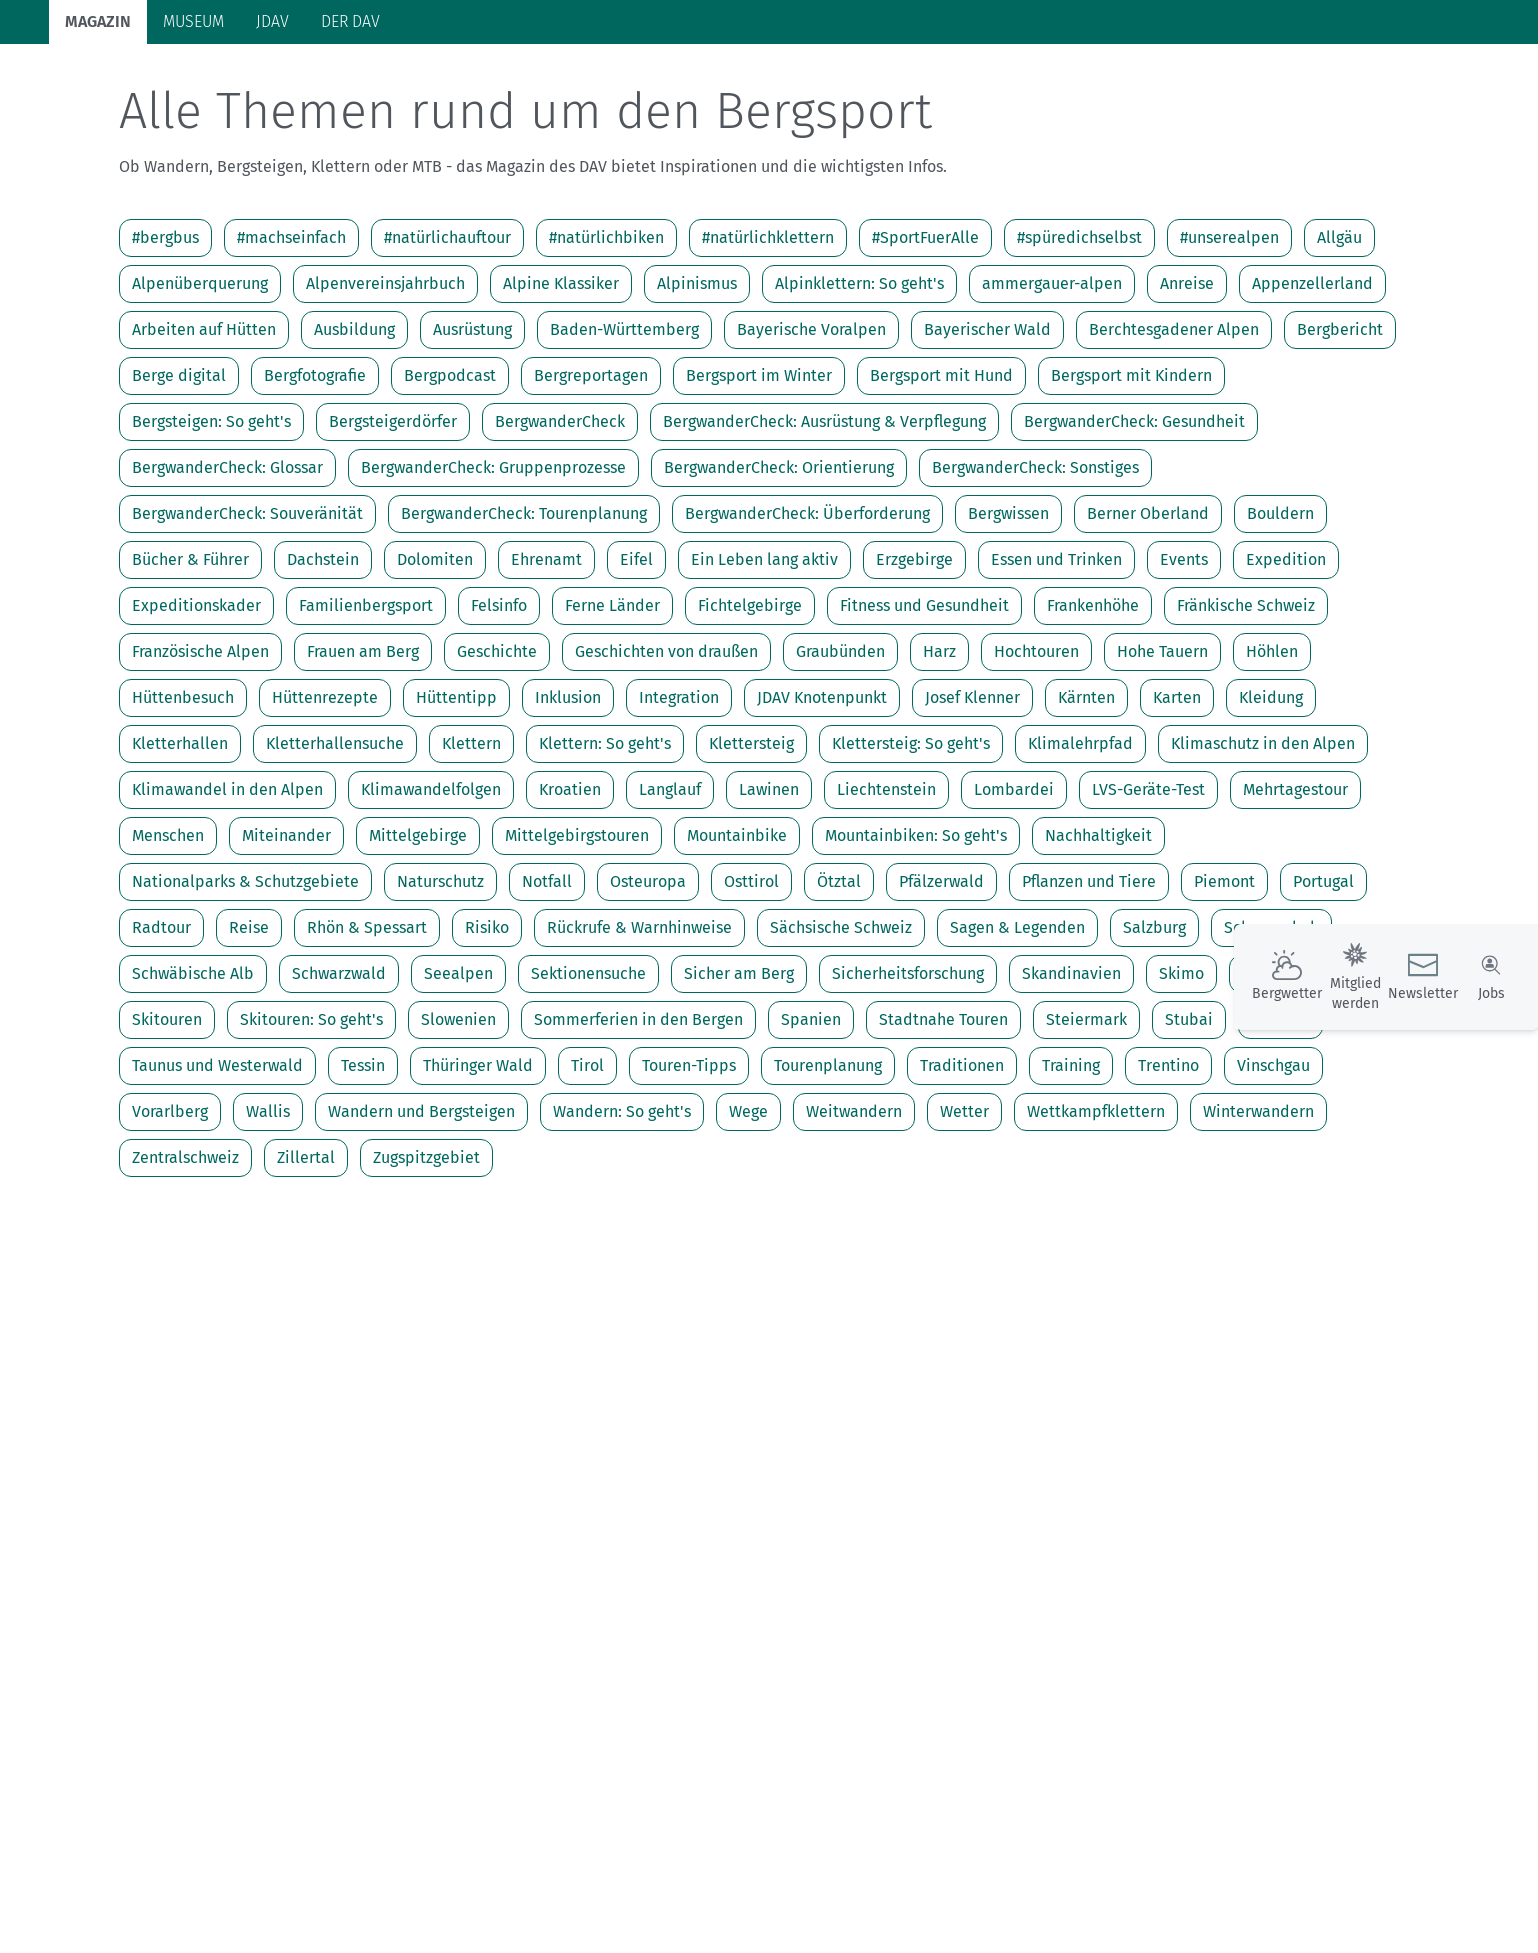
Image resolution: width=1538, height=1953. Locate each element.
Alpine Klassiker (561, 361)
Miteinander (286, 913)
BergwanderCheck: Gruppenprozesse (493, 545)
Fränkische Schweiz (1246, 683)
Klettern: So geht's (605, 821)
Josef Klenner (972, 775)
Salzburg (1154, 1005)
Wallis (268, 1189)
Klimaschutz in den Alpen (1263, 821)
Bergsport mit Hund (941, 453)
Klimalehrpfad (1080, 821)
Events (1184, 637)
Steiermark (1086, 1097)
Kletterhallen (180, 821)
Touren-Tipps (689, 1143)
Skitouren (167, 1097)
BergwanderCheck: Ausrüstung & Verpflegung (824, 499)
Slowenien (458, 1097)
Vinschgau (1273, 1143)
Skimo (1181, 1051)
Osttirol (751, 959)
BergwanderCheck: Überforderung (807, 591)
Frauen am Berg (363, 729)
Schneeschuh (1271, 1005)
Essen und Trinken (1056, 637)
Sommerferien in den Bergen (638, 1097)
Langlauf (670, 867)
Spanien (811, 1097)
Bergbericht (1340, 407)
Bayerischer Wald (987, 407)
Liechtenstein (886, 867)
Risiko (487, 1005)
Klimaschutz (562, 82)
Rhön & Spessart (367, 1005)
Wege (748, 1189)
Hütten (461, 82)
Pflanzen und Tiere (1089, 959)
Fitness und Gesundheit (924, 683)
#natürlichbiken (606, 315)
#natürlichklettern (768, 315)
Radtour (161, 1005)
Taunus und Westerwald (217, 1143)
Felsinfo (499, 683)
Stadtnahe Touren (943, 1097)
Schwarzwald (339, 1051)
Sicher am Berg (739, 1051)
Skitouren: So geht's (311, 1097)
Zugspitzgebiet (426, 1235)
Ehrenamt (546, 637)
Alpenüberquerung (200, 361)
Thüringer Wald (478, 1143)
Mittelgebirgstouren (577, 913)
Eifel (636, 637)
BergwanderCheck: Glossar (227, 545)
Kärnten (1086, 775)
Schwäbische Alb (193, 1051)
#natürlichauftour (447, 315)
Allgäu (1339, 315)
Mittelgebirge (418, 913)
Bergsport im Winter (759, 453)
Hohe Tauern (1162, 729)
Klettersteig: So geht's (911, 821)
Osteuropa (648, 959)
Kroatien (570, 867)
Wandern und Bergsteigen (421, 1189)
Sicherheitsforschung (908, 1051)
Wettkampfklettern (1096, 1189)
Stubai (1189, 1097)
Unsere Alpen (686, 82)
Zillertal (306, 1235)
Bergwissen (1008, 591)
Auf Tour (375, 82)
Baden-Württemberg (624, 407)
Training (1071, 1143)
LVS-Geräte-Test (1148, 867)
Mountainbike (737, 913)
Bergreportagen (591, 453)
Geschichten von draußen (666, 729)
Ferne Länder (612, 683)
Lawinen (769, 867)
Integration (679, 775)
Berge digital (179, 453)
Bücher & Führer (190, 637)
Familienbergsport (366, 683)
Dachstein (323, 637)
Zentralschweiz (185, 1235)
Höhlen (1272, 729)
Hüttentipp (456, 775)
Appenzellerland (1312, 361)
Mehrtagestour (1295, 867)
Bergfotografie (315, 453)
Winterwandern (1258, 1189)
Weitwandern (854, 1189)
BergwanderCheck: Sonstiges (1035, 545)
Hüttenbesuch (183, 775)
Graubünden (840, 729)
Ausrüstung (472, 407)
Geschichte (497, 729)
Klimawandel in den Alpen (227, 867)
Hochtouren (1036, 729)
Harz (939, 729)
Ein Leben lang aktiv (764, 637)
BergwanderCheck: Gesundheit (1134, 499)
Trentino (1168, 1143)
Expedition (1286, 637)
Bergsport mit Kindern (1131, 453)
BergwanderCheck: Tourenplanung (524, 591)
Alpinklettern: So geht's (859, 361)
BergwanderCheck (560, 499)
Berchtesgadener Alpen (1174, 407)
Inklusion (568, 775)
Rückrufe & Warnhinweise (639, 1005)
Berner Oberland (1148, 591)
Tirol (587, 1143)
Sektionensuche (588, 1051)
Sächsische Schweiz (841, 1005)
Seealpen (458, 1051)
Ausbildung (354, 407)
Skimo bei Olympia (1311, 1051)
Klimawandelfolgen (431, 867)
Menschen (168, 913)
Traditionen (962, 1143)
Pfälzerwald (941, 959)
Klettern (471, 821)
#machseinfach (291, 315)
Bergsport (278, 82)
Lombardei (1014, 867)
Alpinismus (697, 361)
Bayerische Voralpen (811, 407)
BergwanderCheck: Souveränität (247, 591)
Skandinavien (1071, 1051)
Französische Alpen (200, 729)
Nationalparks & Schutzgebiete (245, 959)
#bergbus (165, 315)
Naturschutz (440, 959)
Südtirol (1280, 1097)
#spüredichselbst (1079, 315)
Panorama (1273, 80)
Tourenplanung (828, 1143)
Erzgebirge (914, 637)
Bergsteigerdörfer (393, 499)
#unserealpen (1229, 315)
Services (1379, 80)
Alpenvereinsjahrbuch (385, 361)
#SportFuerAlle (925, 315)
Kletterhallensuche (335, 821)
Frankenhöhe (1093, 683)
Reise (249, 1005)
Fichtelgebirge (750, 683)
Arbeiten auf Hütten (204, 407)
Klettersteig (751, 821)
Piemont (1224, 959)
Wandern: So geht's (622, 1189)
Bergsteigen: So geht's (211, 499)
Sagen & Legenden (1017, 1005)
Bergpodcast (450, 453)
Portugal (1323, 959)
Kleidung (1271, 775)
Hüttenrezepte (325, 775)
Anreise (1187, 361)
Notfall (547, 959)
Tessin (363, 1143)
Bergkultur (805, 82)
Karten (1177, 775)
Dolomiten (435, 637)
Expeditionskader (196, 683)
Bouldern (1280, 591)
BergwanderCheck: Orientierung (779, 545)
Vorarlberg (170, 1189)
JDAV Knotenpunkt (822, 775)
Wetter (964, 1189)
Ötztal (839, 959)
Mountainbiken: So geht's (916, 913)
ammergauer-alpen (1052, 361)
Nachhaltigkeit (1098, 913)
